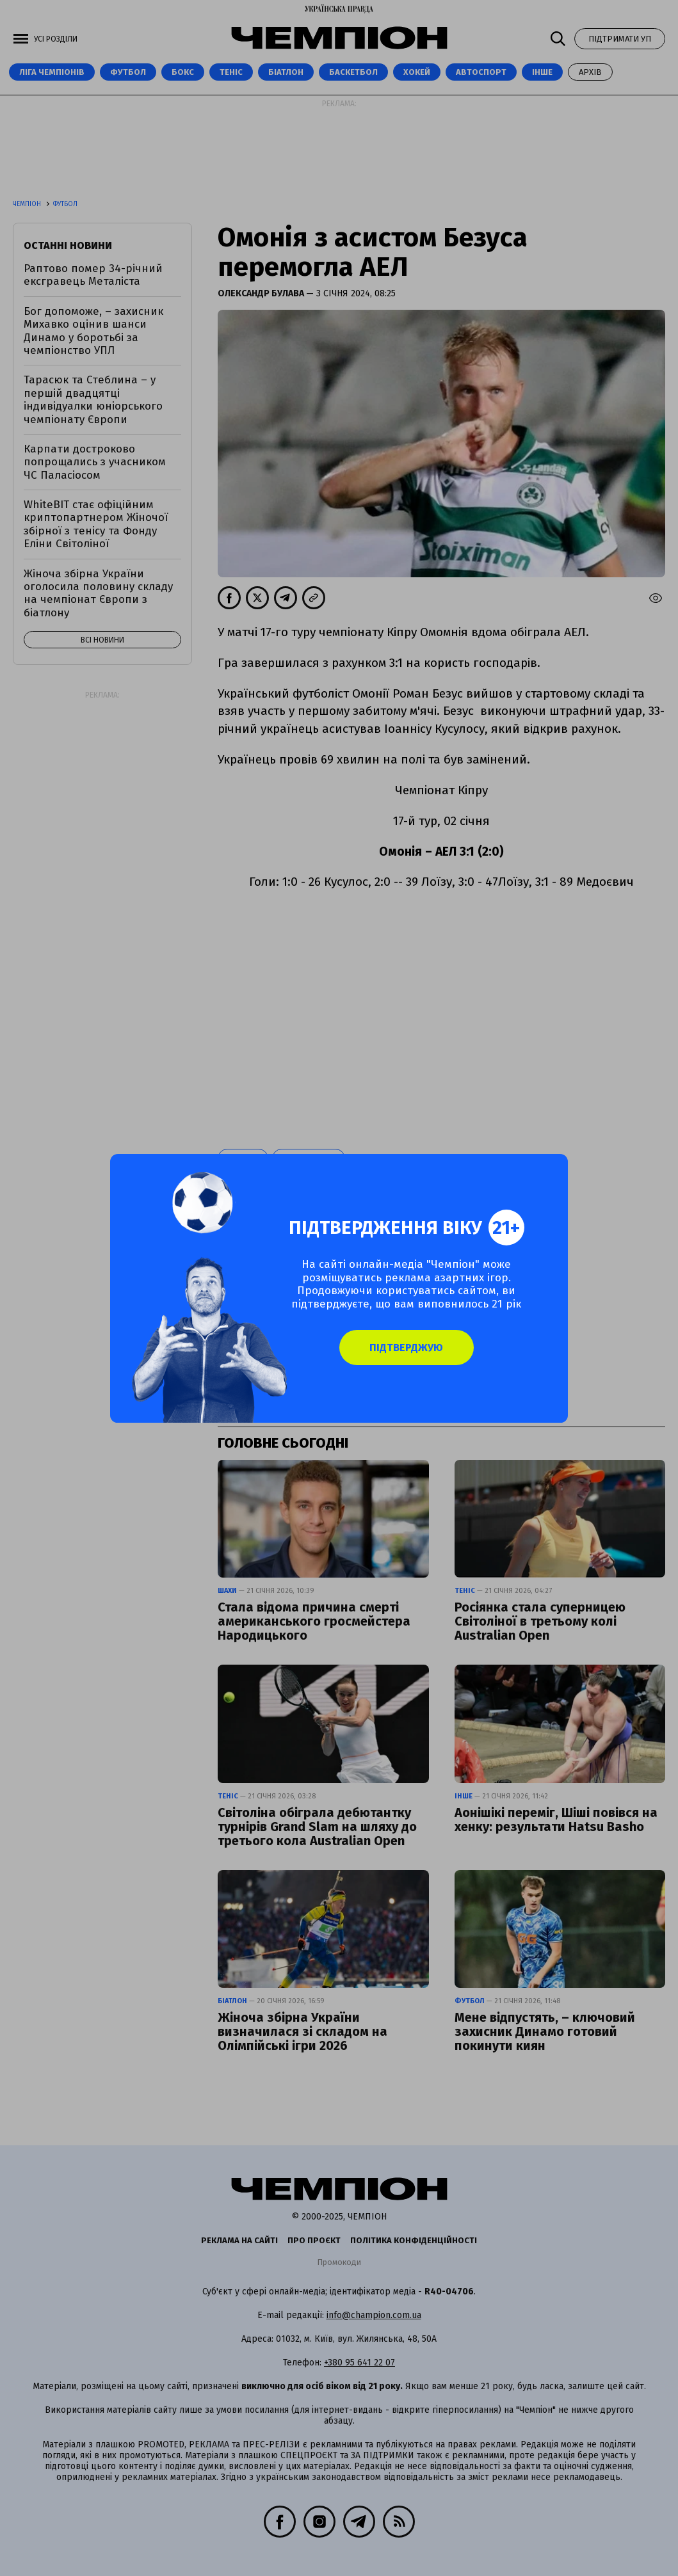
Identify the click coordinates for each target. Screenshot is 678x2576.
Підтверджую (409, 1348)
